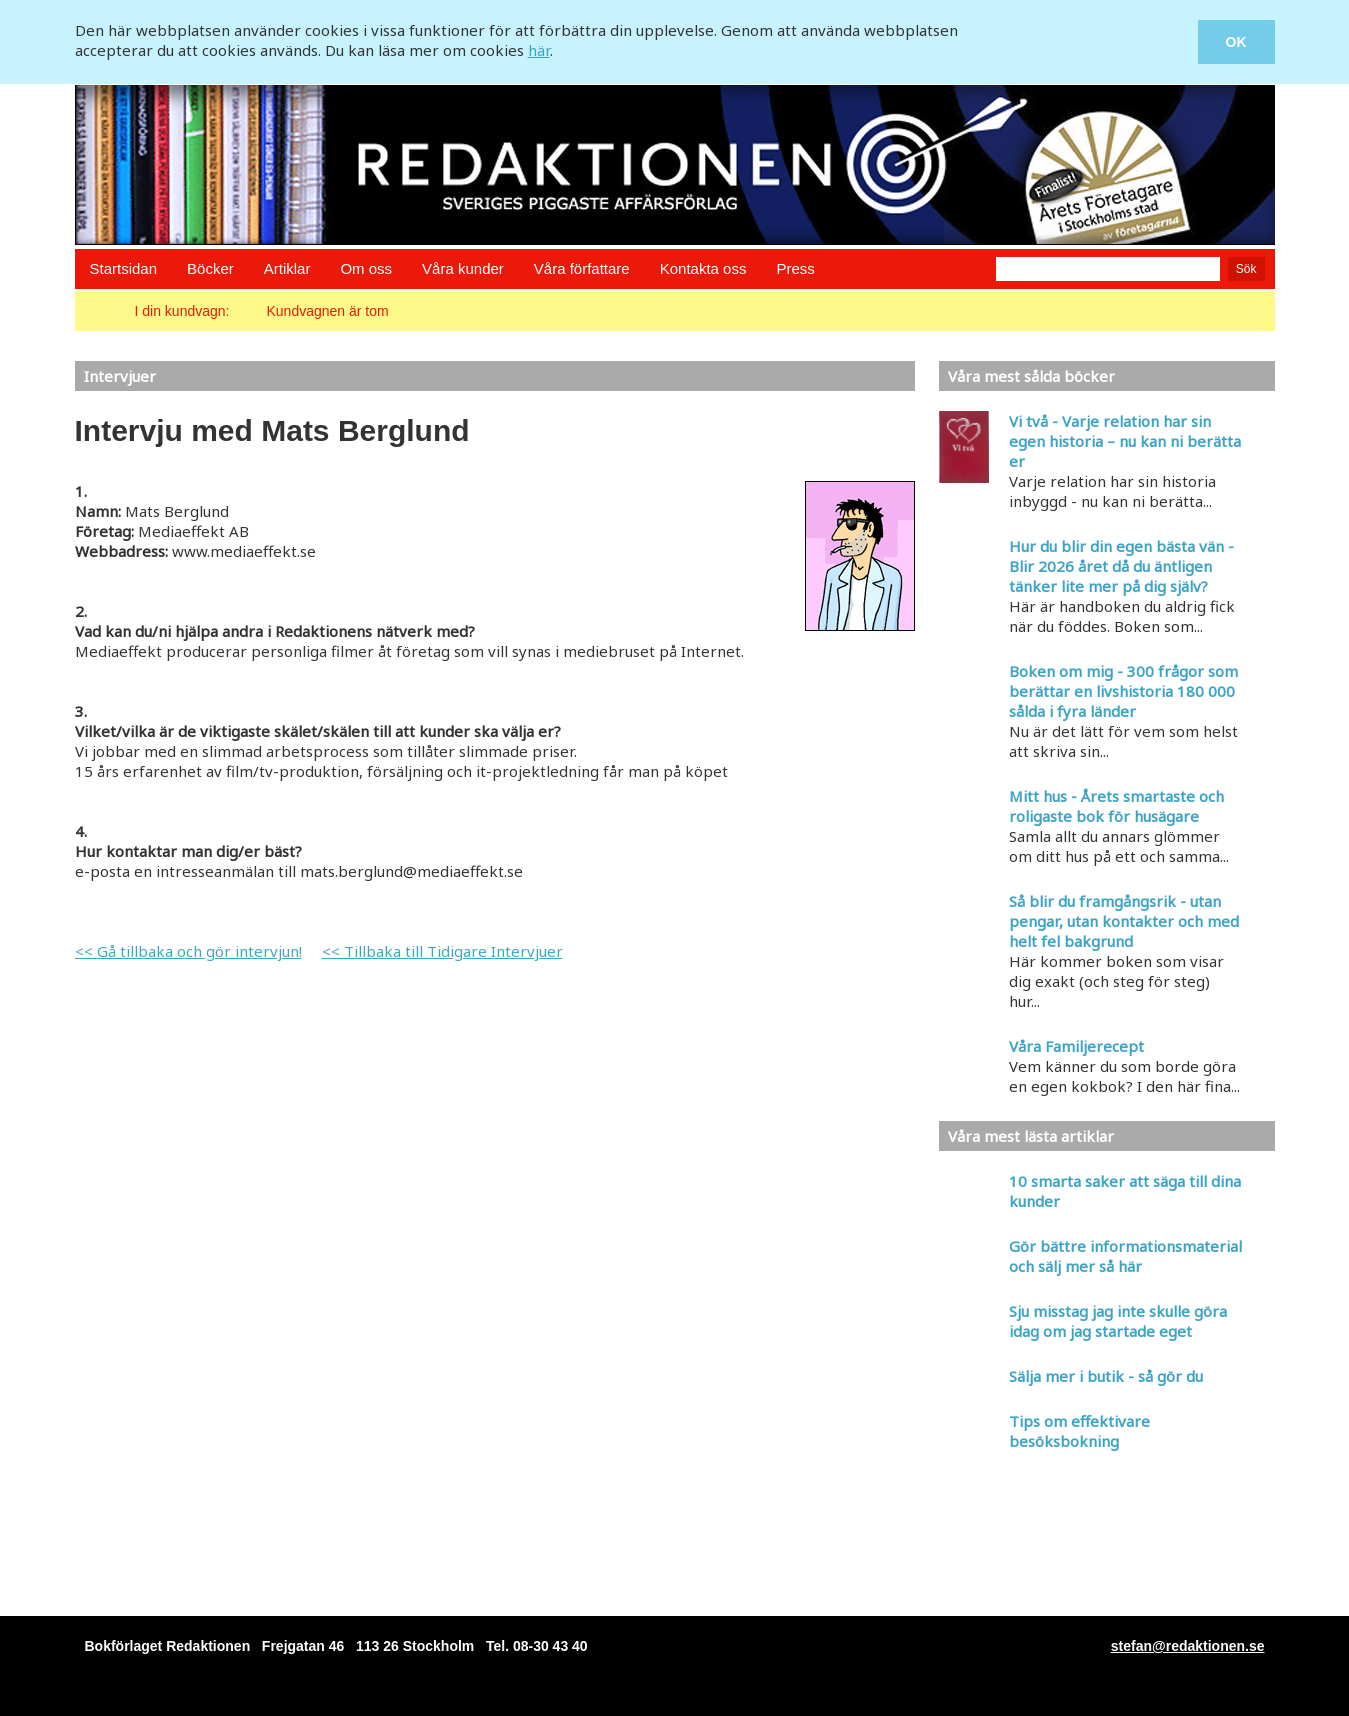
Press (795, 268)
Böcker (210, 268)
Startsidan (124, 268)
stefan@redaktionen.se (1188, 1646)
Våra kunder (463, 268)
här (539, 50)
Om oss (366, 268)
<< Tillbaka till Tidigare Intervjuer (442, 951)
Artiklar (287, 268)
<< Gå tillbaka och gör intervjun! (188, 951)
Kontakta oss (703, 268)
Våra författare (582, 268)
